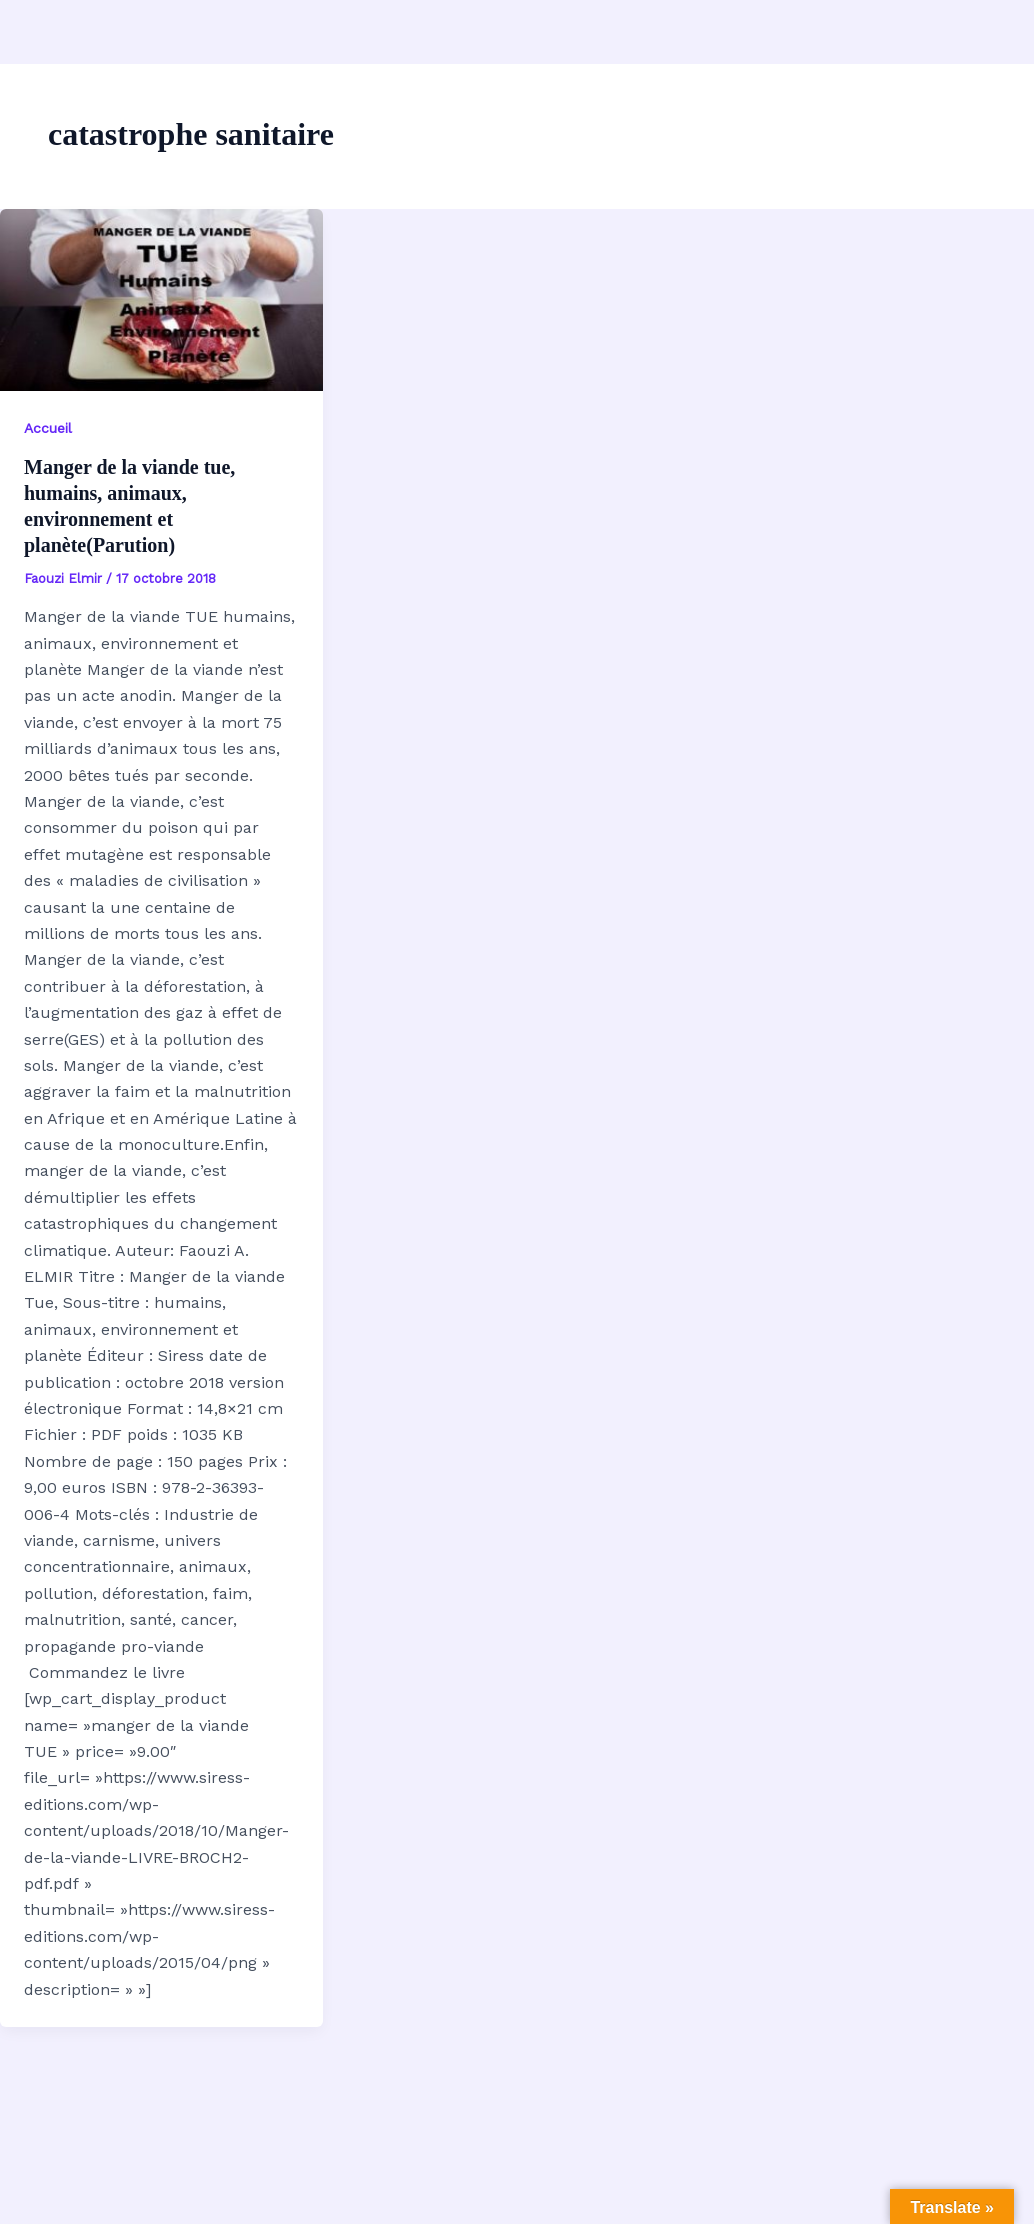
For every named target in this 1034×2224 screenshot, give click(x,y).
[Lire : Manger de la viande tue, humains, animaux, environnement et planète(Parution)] (161, 300)
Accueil (48, 428)
